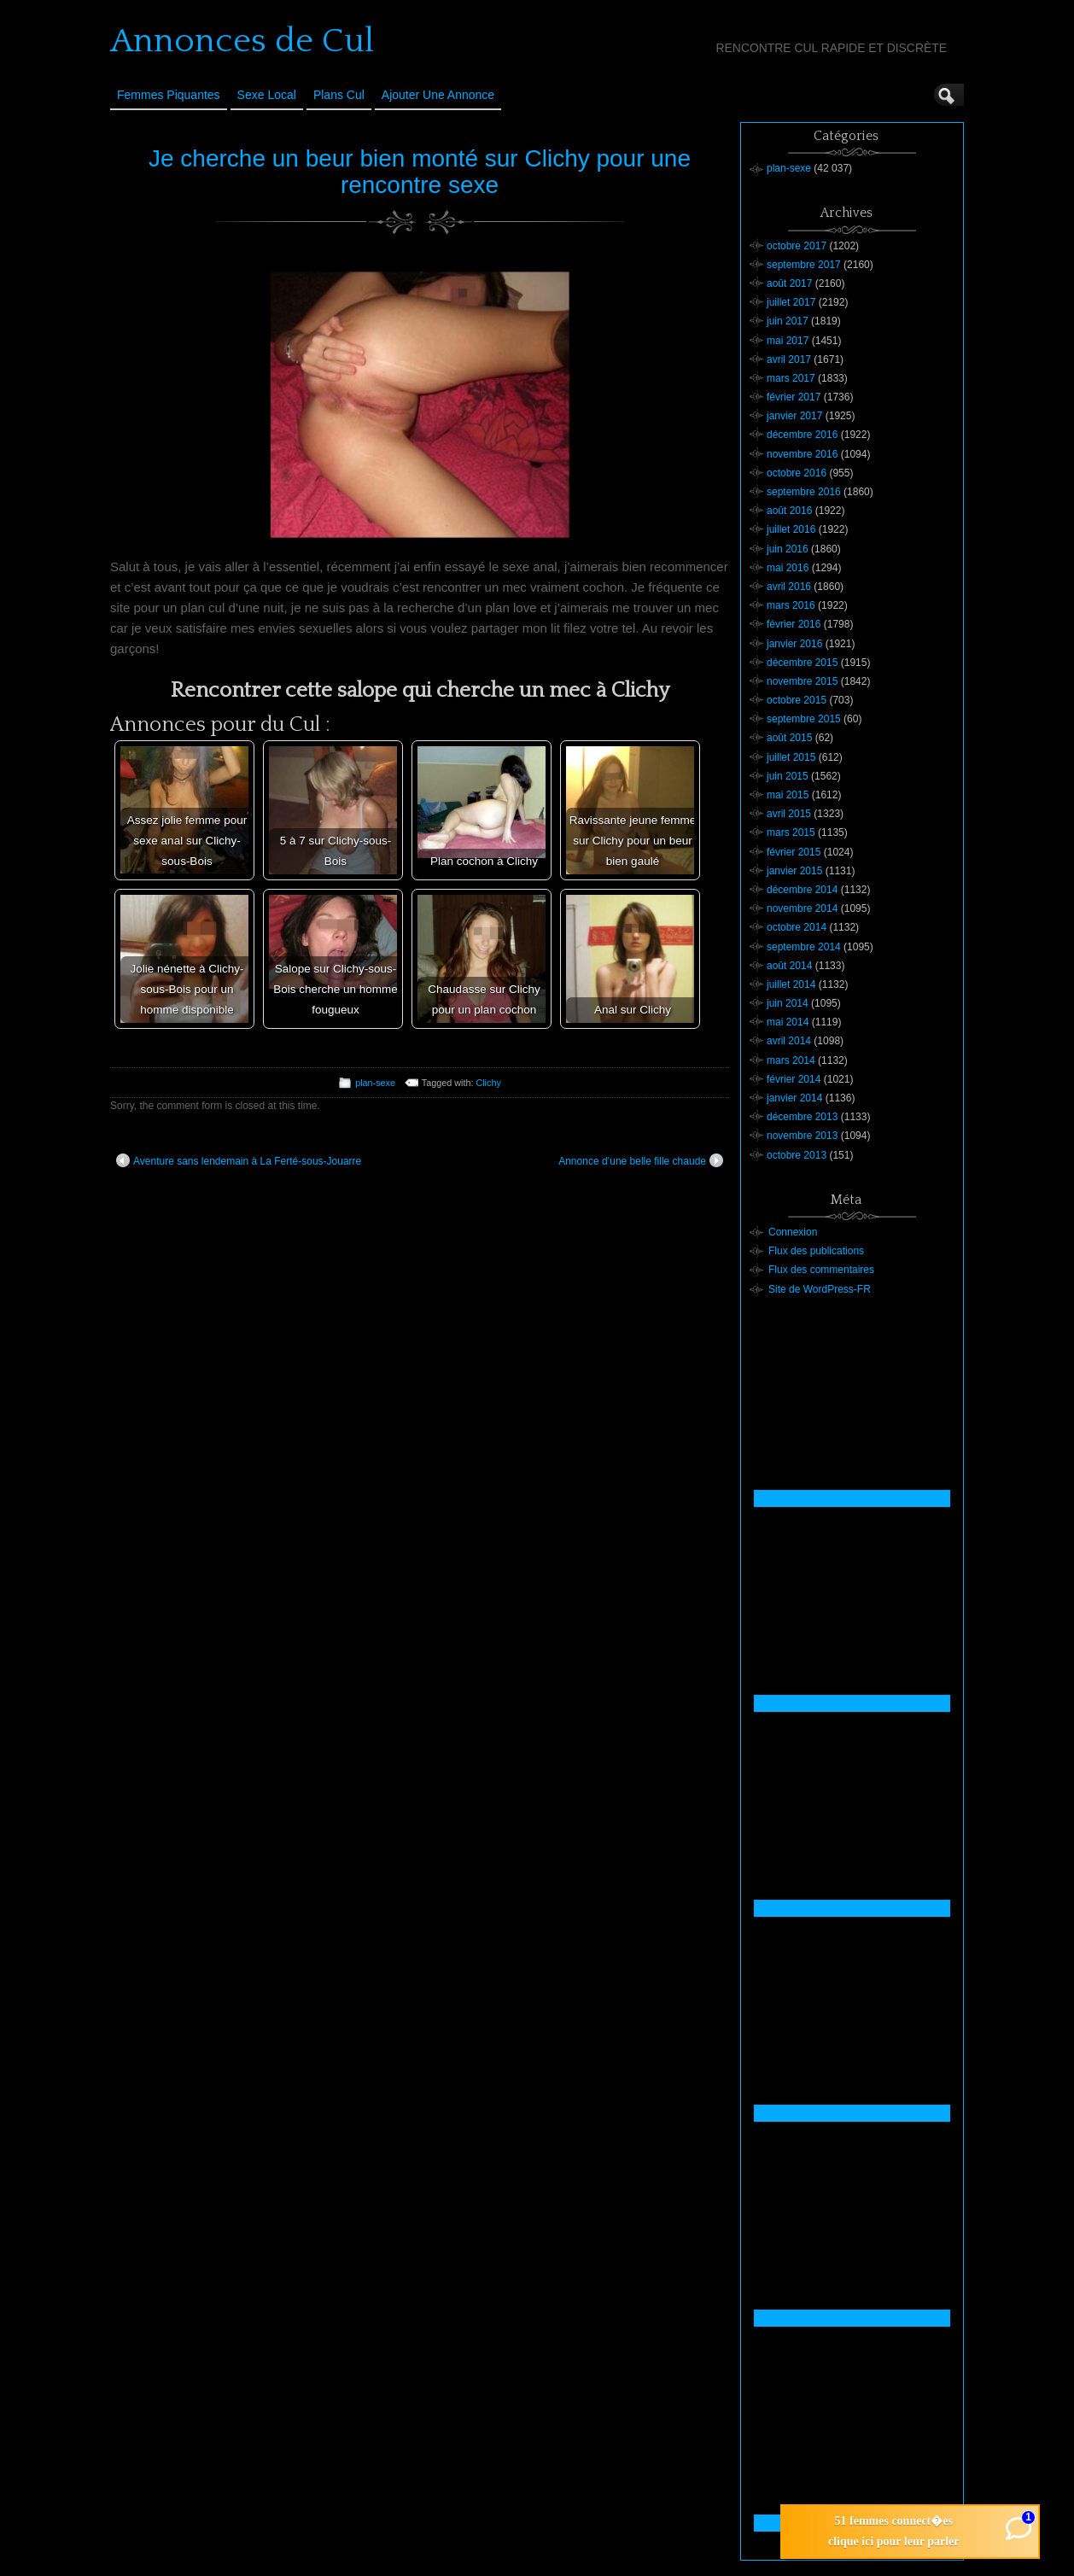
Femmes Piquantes (168, 95)
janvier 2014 (794, 1098)
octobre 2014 (796, 927)
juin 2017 (787, 321)
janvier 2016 (794, 644)
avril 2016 (789, 587)
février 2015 (793, 852)
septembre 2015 (804, 719)
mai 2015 (787, 795)
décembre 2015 (802, 663)
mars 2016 (791, 605)
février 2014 (793, 1079)
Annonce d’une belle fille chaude (640, 1160)
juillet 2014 (791, 984)
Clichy (488, 1083)
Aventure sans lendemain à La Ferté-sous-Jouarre (238, 1160)
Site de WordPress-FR (819, 1289)
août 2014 (789, 966)
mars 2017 (791, 378)
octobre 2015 (796, 700)
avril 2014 (789, 1041)
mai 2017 (787, 341)
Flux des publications (816, 1251)
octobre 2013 (796, 1155)
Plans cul (339, 95)
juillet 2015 (791, 757)
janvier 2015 (794, 871)
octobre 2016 (796, 473)
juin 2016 (787, 549)
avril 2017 (789, 359)
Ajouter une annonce (438, 95)
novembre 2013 (802, 1136)
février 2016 (793, 624)
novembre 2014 (802, 908)
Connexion (792, 1232)
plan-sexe (375, 1083)
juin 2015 (787, 776)
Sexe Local (266, 95)
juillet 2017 (791, 302)
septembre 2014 (804, 947)
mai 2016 (787, 568)
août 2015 (789, 738)
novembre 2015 (802, 681)
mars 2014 (791, 1060)
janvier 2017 (794, 416)
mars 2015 (791, 832)
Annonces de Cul (242, 41)
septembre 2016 (804, 492)
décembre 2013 (802, 1117)
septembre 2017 (804, 265)
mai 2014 (787, 1022)
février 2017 (793, 397)
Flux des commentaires (821, 1270)
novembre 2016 (802, 454)
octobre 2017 (796, 246)
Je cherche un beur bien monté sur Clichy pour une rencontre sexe (420, 171)
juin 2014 (787, 1003)
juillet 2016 (791, 529)
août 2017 (789, 283)
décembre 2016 (802, 435)
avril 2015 (789, 814)
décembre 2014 (802, 890)
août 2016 (789, 511)
